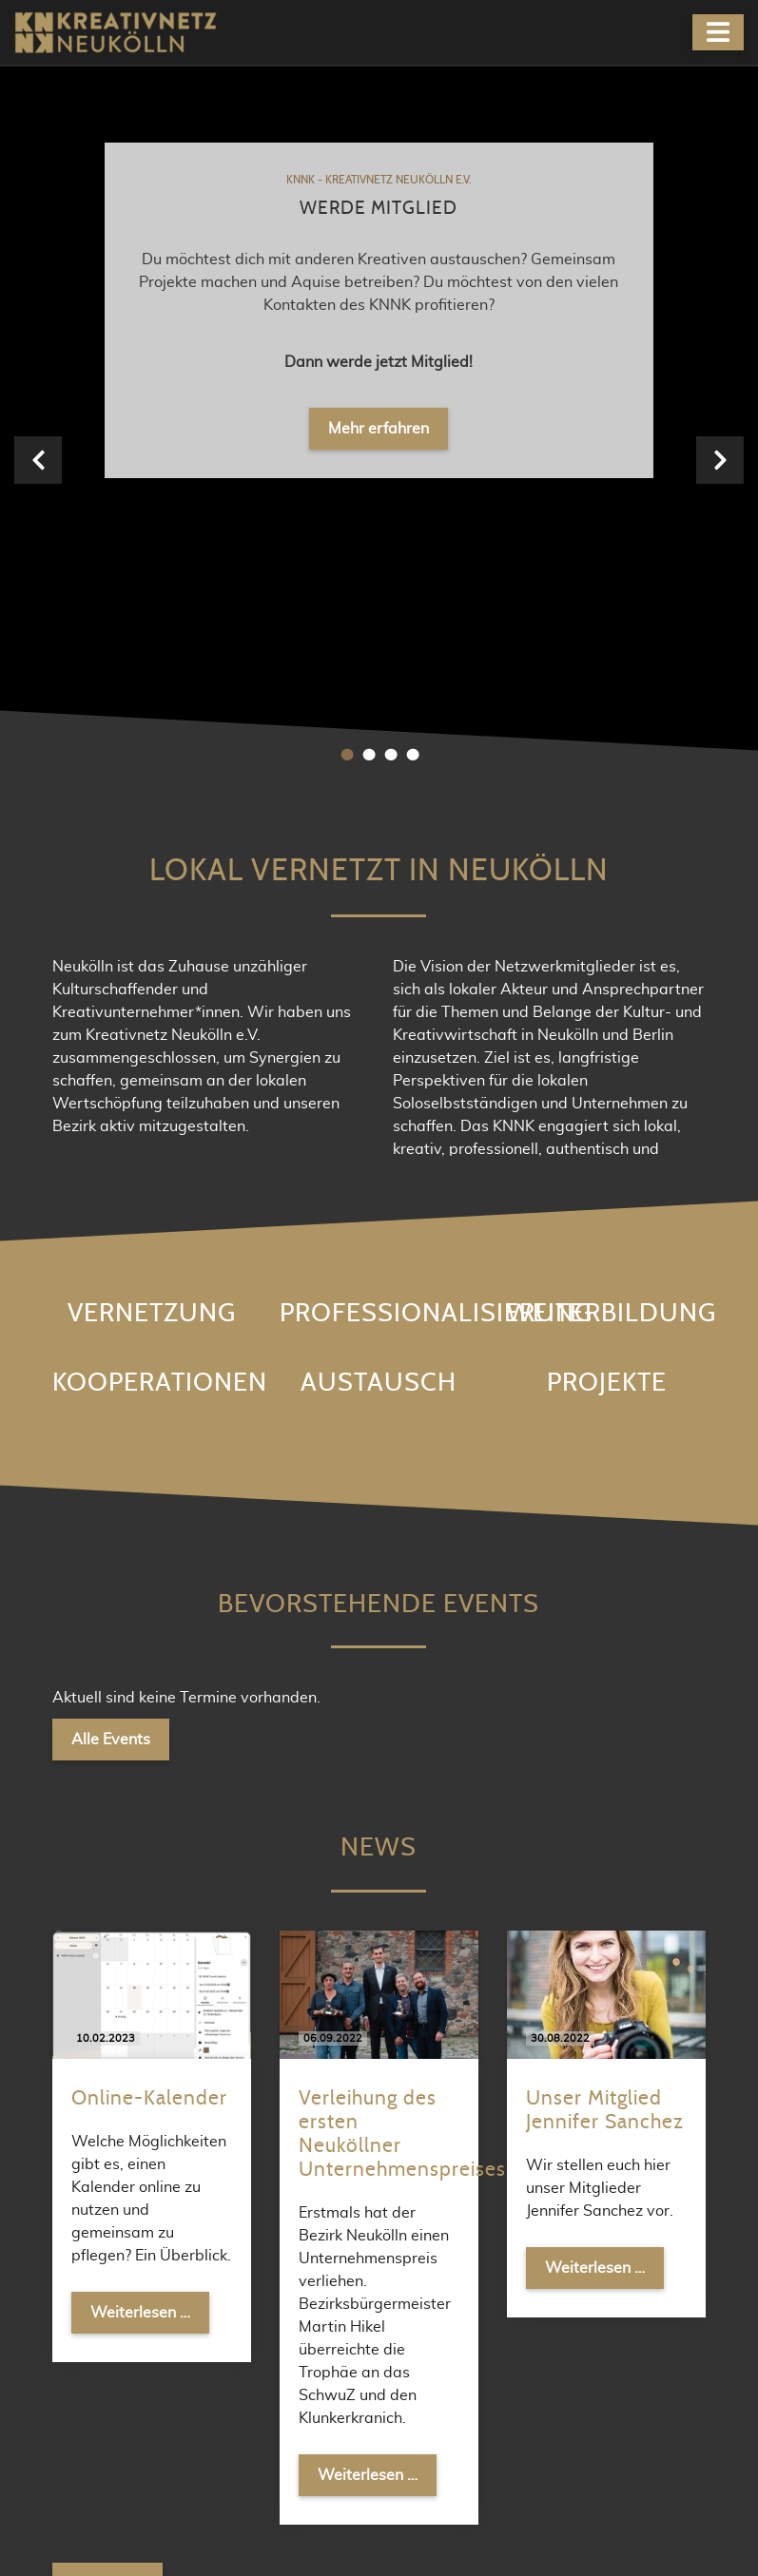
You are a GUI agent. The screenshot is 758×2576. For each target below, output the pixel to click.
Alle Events (110, 1004)
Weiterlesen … (149, 1576)
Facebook (453, 2345)
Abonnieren (627, 2112)
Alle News (107, 1848)
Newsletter (457, 2410)
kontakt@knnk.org (309, 2410)
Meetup (448, 2378)
